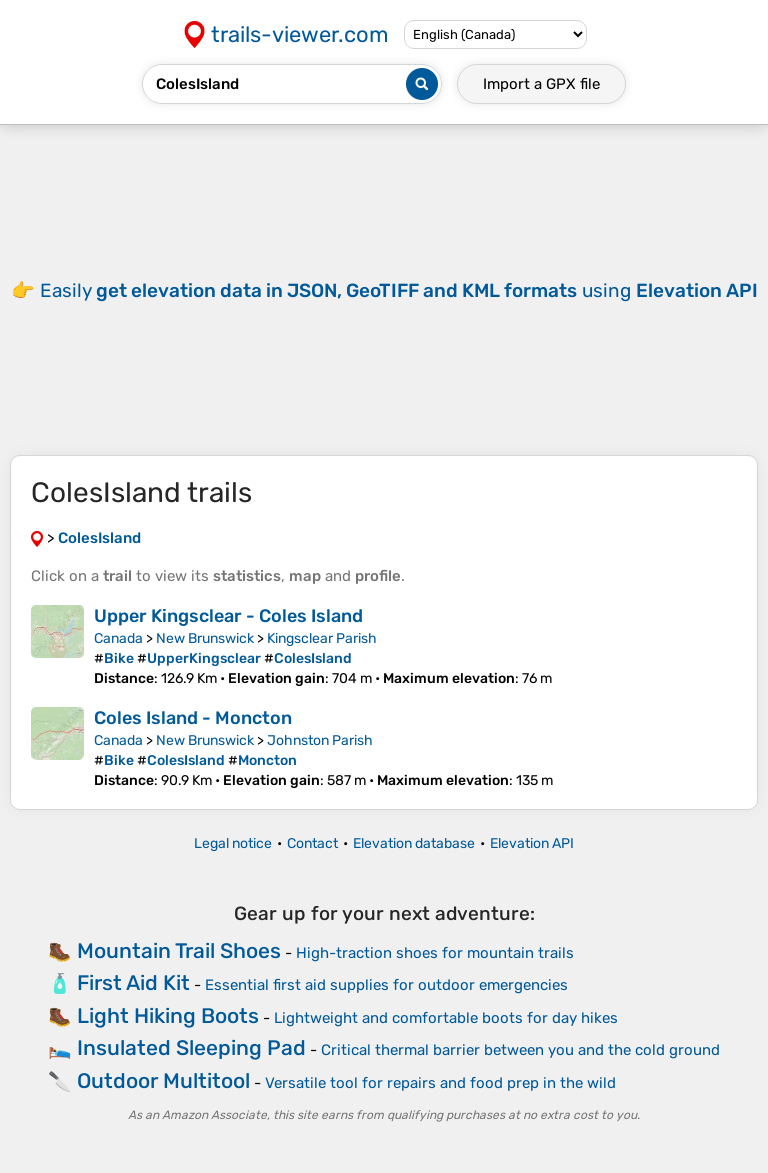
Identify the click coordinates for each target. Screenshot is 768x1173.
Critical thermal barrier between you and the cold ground (520, 1050)
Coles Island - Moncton (193, 718)
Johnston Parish (320, 740)
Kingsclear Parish (322, 638)
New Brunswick (205, 638)
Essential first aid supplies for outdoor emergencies (386, 985)
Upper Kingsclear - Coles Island (228, 616)
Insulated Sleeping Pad (191, 1047)
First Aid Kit (133, 982)
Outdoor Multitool (163, 1080)
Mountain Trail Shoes (179, 950)
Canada (118, 638)
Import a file (541, 84)
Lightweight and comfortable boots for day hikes (446, 1018)
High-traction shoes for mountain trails (435, 953)
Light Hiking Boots (168, 1015)
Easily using (399, 290)
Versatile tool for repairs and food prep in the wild (440, 1083)
